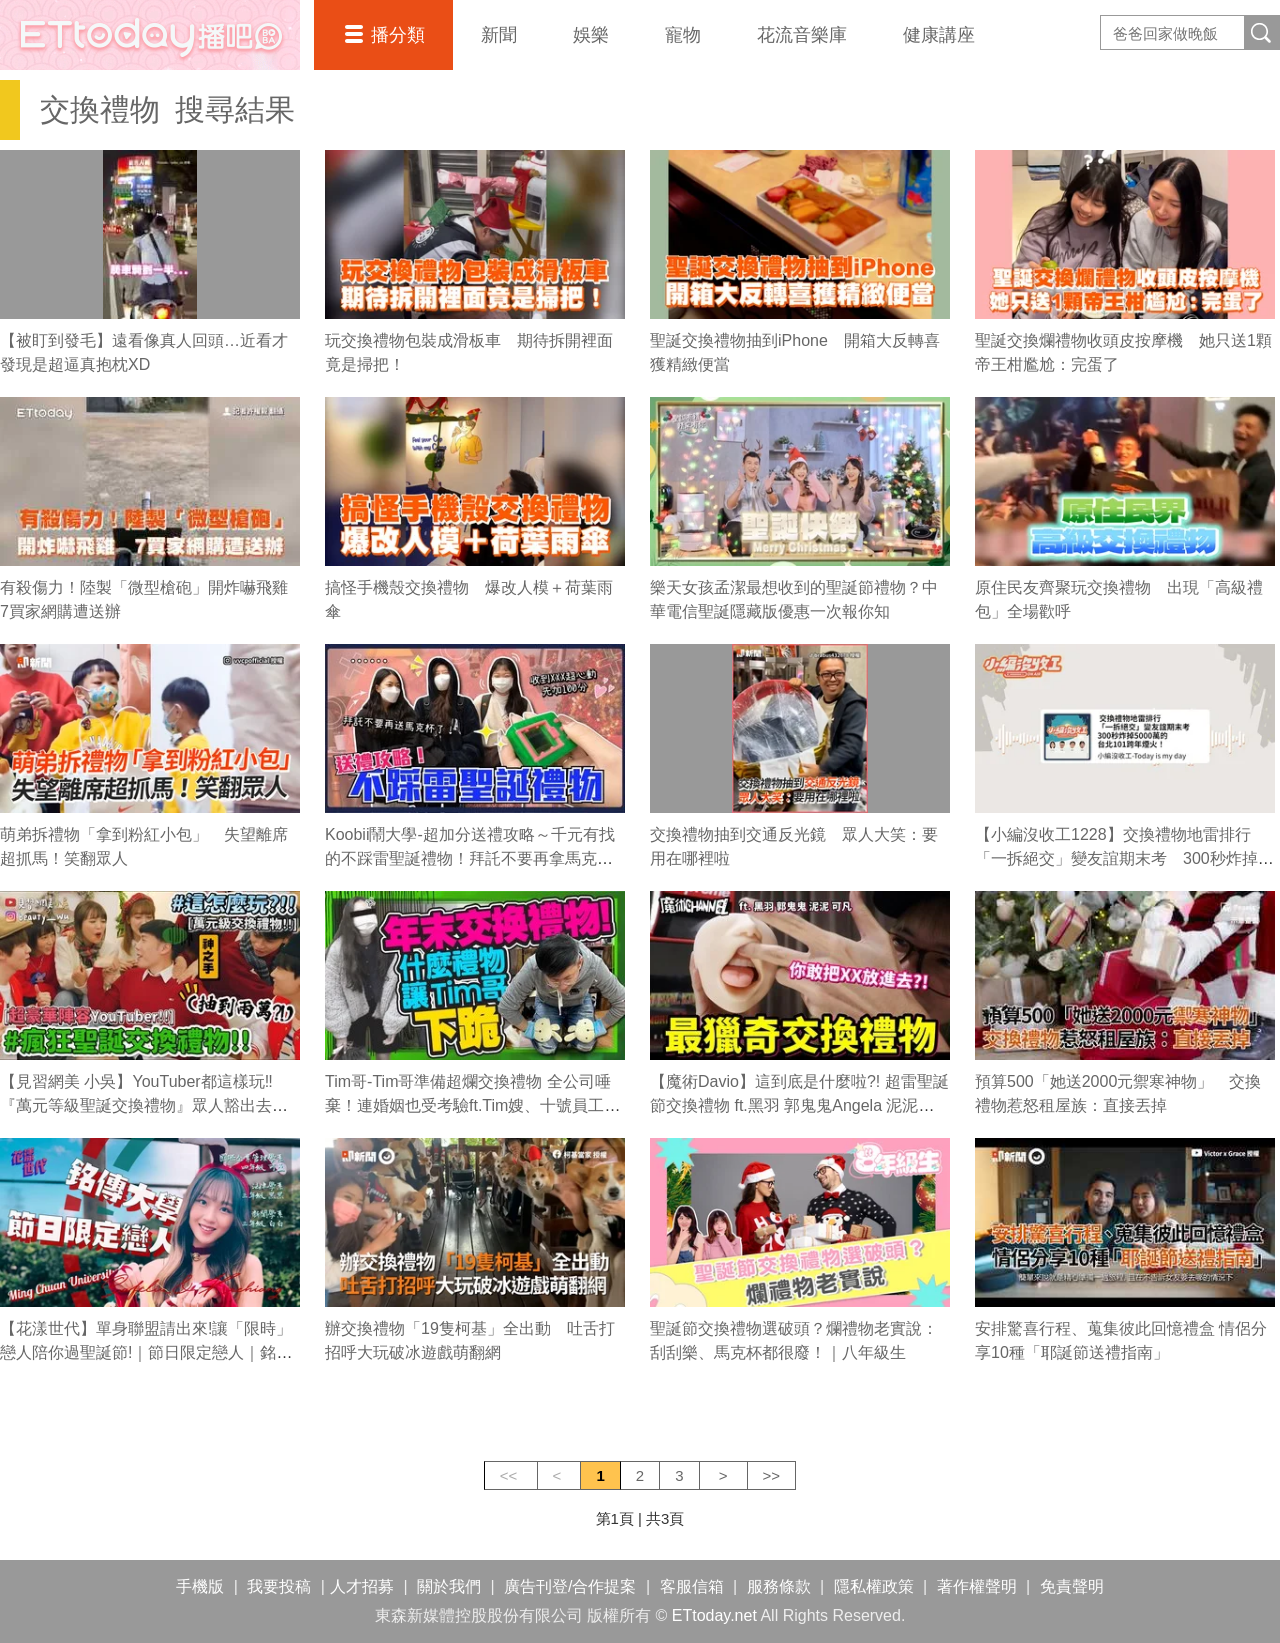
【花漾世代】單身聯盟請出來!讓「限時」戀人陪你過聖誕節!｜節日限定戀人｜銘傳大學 (146, 1352)
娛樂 (591, 35)
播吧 (150, 35)
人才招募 (362, 1586)
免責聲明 (1072, 1586)
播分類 (398, 35)
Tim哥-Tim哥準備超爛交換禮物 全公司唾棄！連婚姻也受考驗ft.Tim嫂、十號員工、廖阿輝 (472, 1105)
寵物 (683, 35)
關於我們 (449, 1586)
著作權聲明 (977, 1586)
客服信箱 (692, 1586)
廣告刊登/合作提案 (570, 1586)
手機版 (200, 1586)
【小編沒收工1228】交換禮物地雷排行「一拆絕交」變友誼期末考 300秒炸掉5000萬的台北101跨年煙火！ (1116, 858)
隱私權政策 (874, 1586)
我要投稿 (279, 1586)
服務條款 (779, 1586)
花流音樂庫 (802, 35)
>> (772, 1475)
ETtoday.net (714, 1615)
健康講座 (939, 35)
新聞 (499, 35)
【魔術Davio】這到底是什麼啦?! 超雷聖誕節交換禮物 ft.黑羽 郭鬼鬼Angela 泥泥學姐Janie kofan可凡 (799, 1105)
